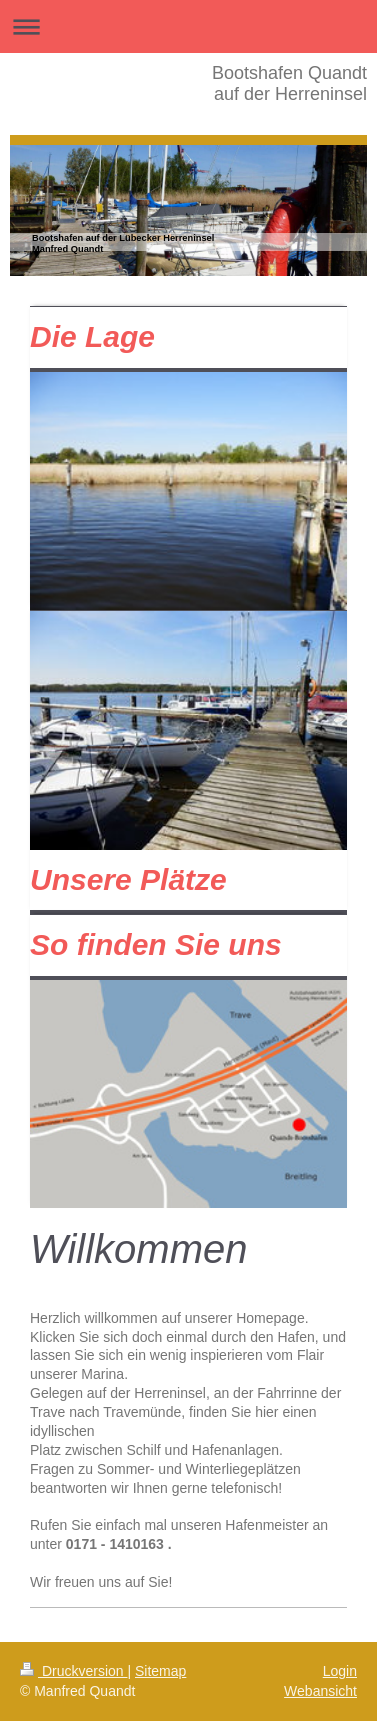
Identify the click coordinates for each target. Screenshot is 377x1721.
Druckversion (73, 1671)
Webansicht (320, 1691)
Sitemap (160, 1671)
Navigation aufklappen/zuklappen (188, 26)
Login (340, 1671)
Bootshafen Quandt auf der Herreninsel (289, 83)
